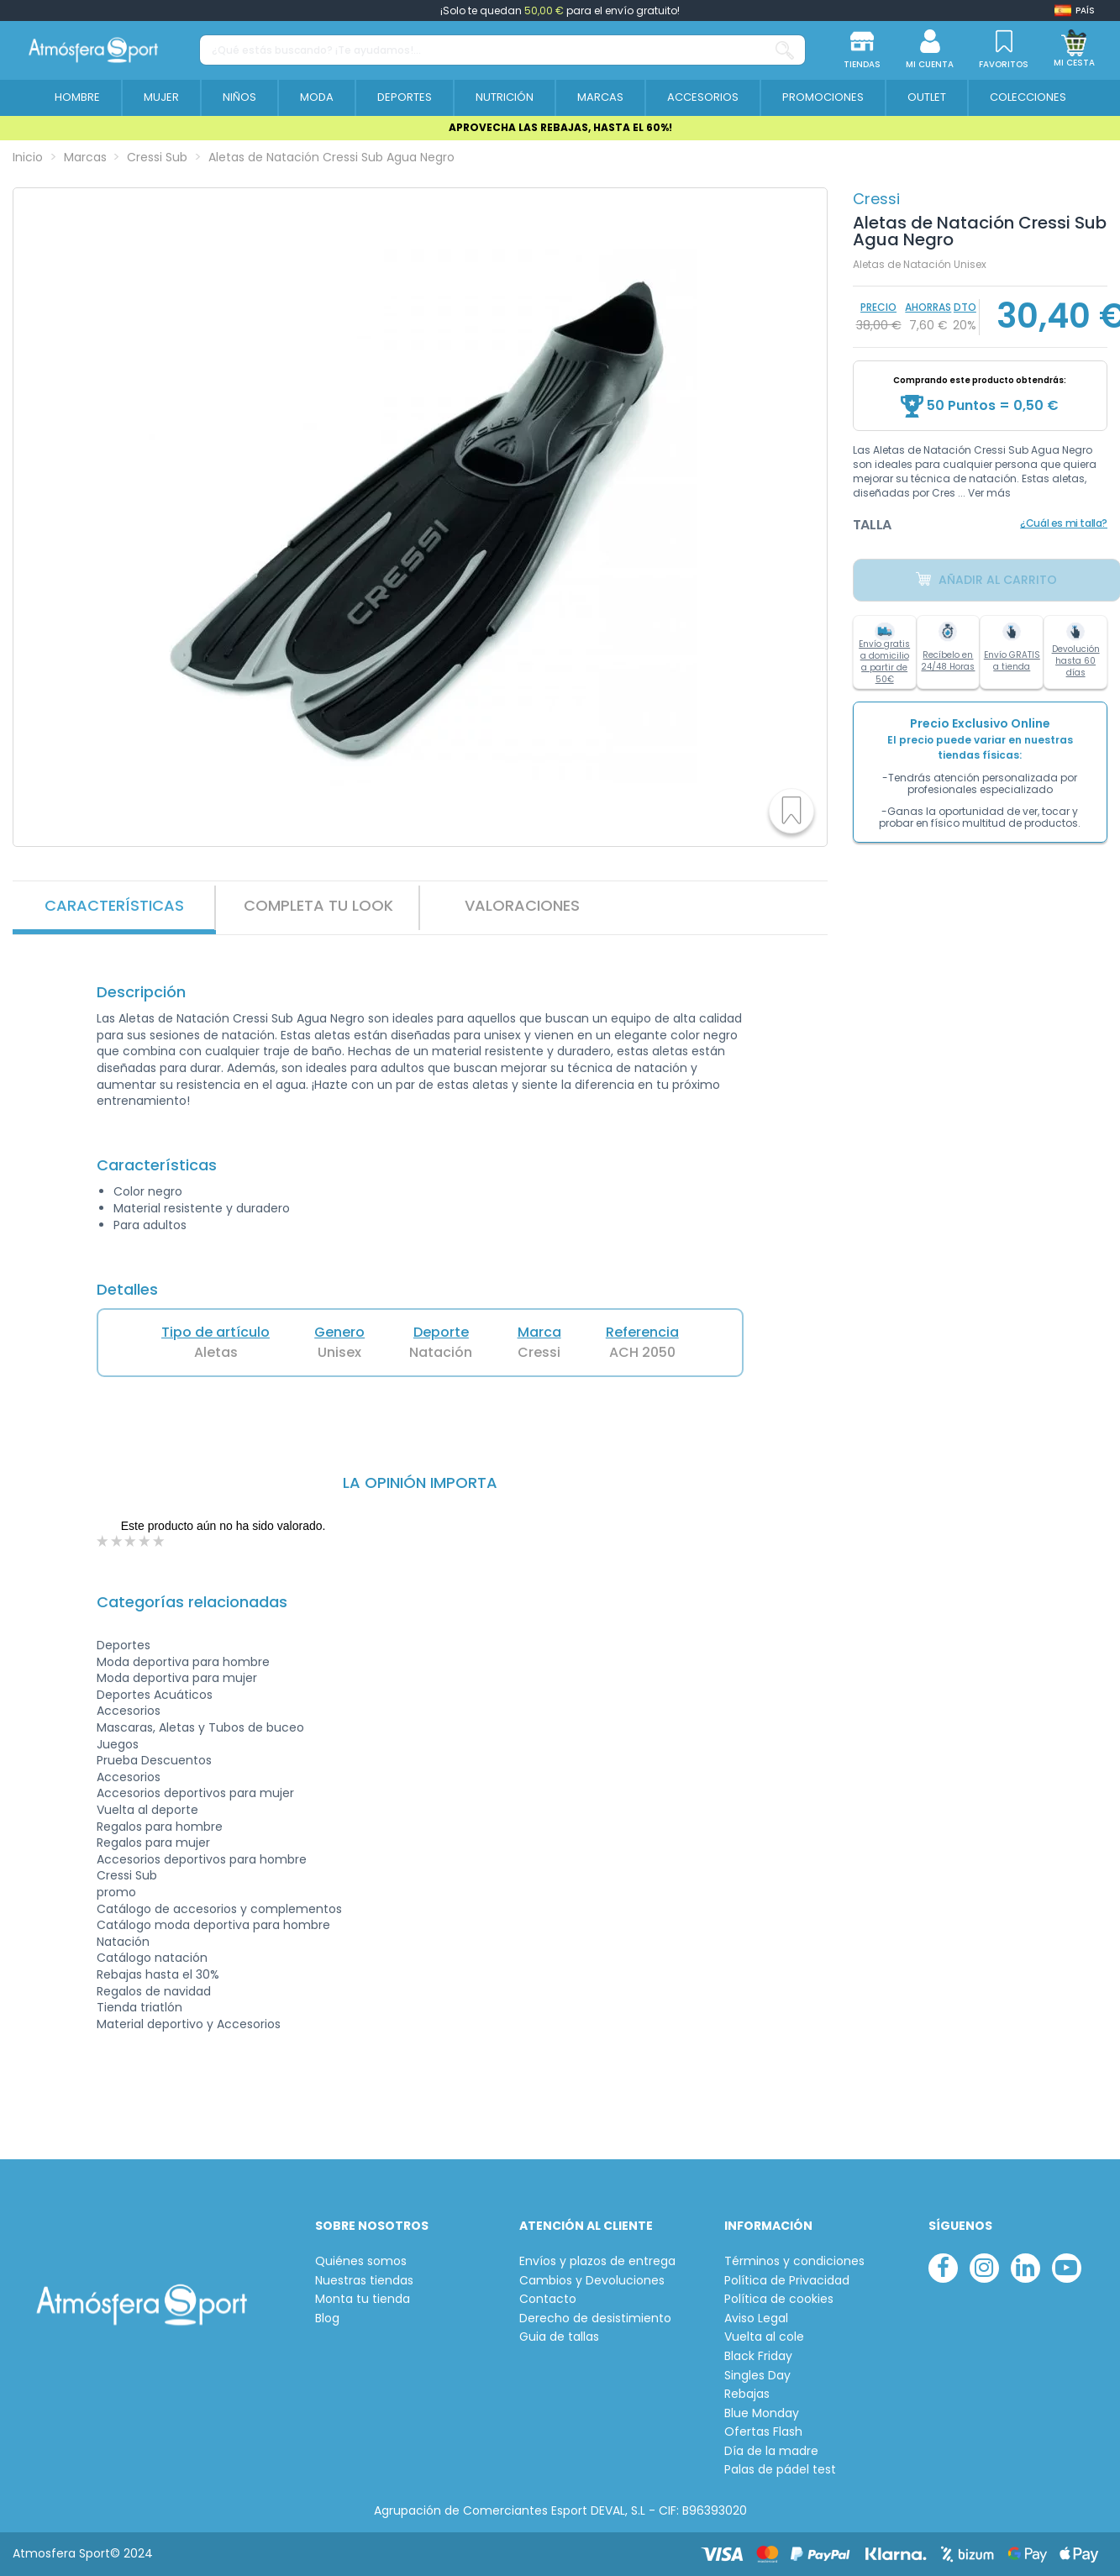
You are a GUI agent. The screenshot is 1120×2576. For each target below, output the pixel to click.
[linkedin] (1025, 2268)
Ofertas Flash (763, 2432)
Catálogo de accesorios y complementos (219, 1908)
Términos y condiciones (794, 2261)
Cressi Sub (127, 1875)
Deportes (123, 1645)
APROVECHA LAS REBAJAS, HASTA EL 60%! (560, 127)
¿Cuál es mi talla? (1063, 523)
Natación (123, 1941)
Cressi (876, 198)
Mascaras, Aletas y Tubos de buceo (200, 1727)
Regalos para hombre (160, 1826)
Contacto (547, 2299)
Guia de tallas (559, 2337)
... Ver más (984, 493)
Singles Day (757, 2376)
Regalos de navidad (154, 1991)
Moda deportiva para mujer (177, 1677)
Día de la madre (771, 2451)
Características (114, 905)
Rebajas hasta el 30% (158, 1974)
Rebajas (747, 2394)
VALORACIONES (522, 905)
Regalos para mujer (153, 1842)
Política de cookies (778, 2299)
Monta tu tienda (362, 2299)
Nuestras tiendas (364, 2281)
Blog (327, 2318)
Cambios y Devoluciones (592, 2281)
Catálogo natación (152, 1957)
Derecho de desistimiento (595, 2318)
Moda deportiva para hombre (183, 1661)
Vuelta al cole (764, 2337)
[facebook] (943, 2268)
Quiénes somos (361, 2261)
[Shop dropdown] (1074, 10)
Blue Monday (761, 2413)
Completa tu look (318, 905)
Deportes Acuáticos (155, 1694)
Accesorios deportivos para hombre (202, 1859)
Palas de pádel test (780, 2470)
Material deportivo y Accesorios (189, 2024)
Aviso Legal (756, 2318)
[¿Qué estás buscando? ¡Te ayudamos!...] (785, 50)
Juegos (118, 1744)
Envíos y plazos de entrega (597, 2261)
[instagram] (984, 2268)
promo (116, 1892)
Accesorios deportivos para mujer (195, 1793)
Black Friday (758, 2356)
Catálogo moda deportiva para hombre (213, 1924)
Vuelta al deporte (147, 1809)
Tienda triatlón (139, 2007)
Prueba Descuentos (154, 1760)
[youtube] (1066, 2268)
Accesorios (128, 1710)
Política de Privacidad (786, 2281)
